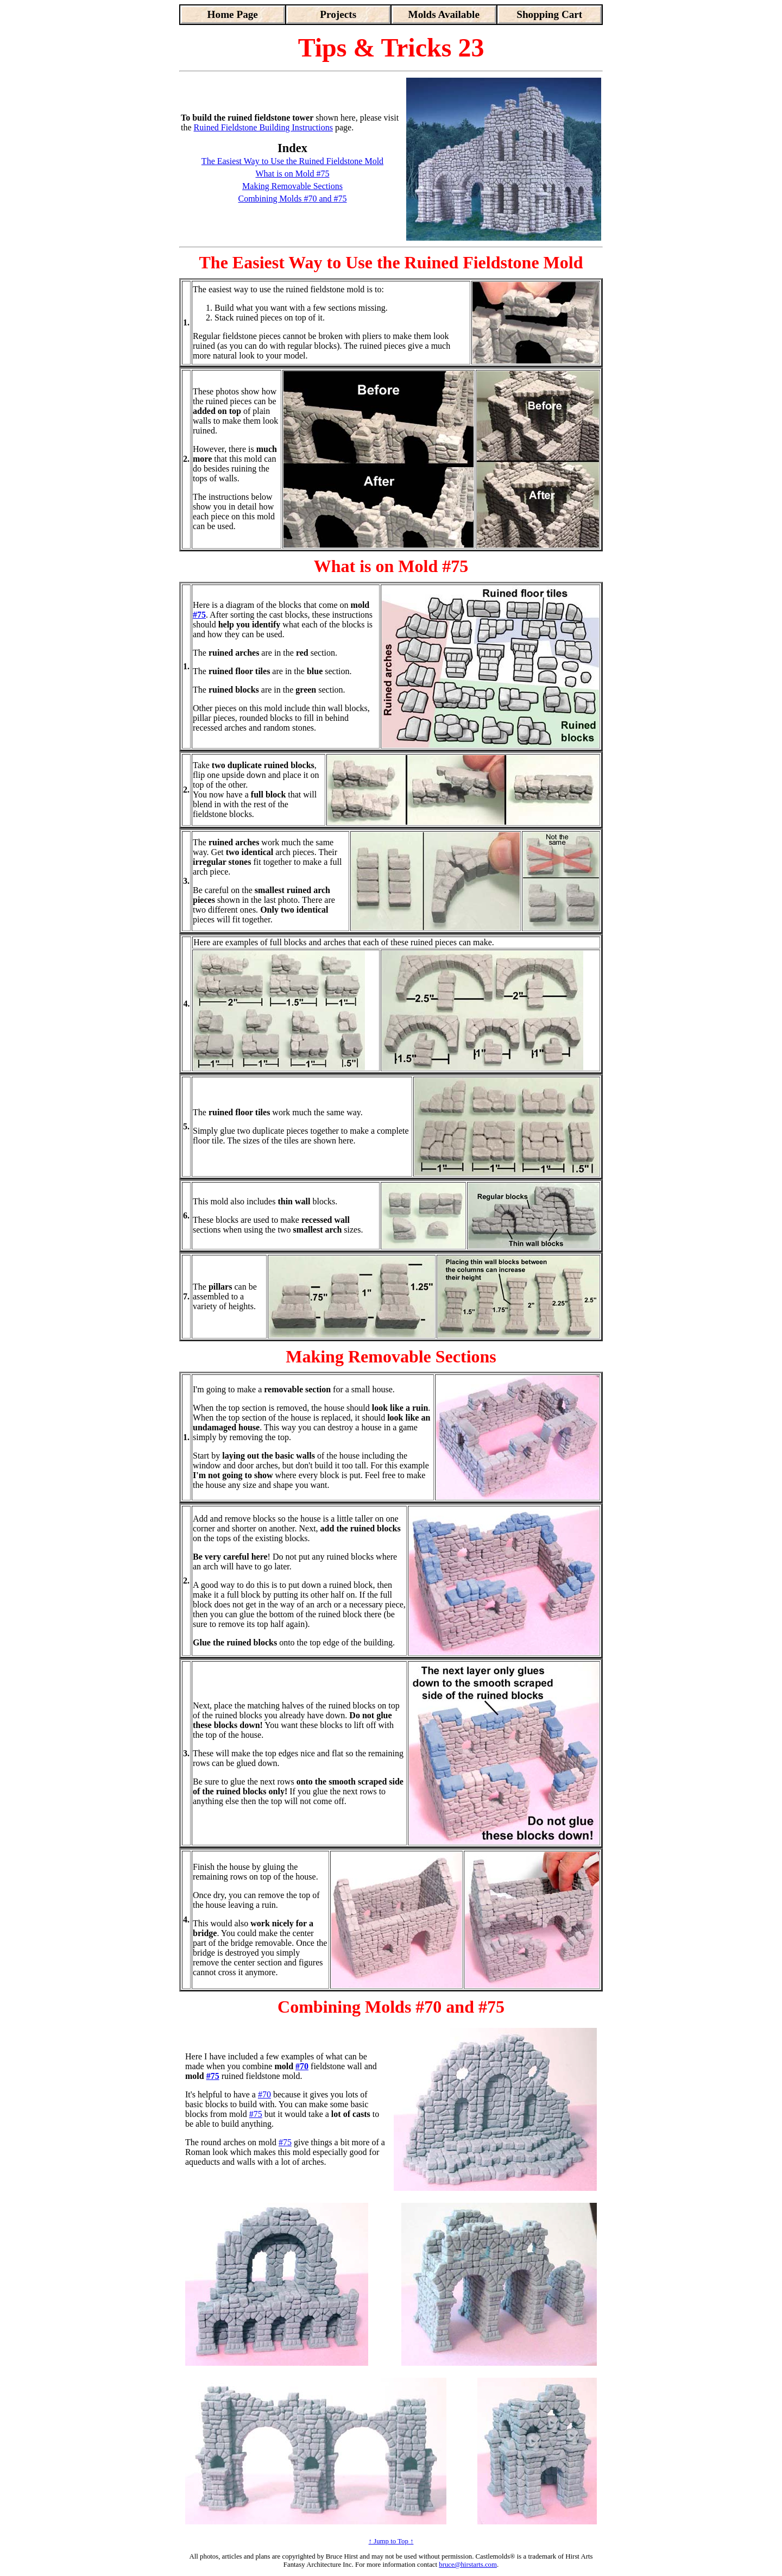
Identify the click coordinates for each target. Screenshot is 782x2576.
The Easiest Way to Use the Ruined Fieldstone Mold (292, 161)
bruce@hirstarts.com (468, 2564)
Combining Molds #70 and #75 (292, 198)
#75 (199, 614)
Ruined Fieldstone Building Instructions (263, 127)
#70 (301, 2066)
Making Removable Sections (292, 186)
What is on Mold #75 (293, 173)
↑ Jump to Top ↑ (391, 2541)
